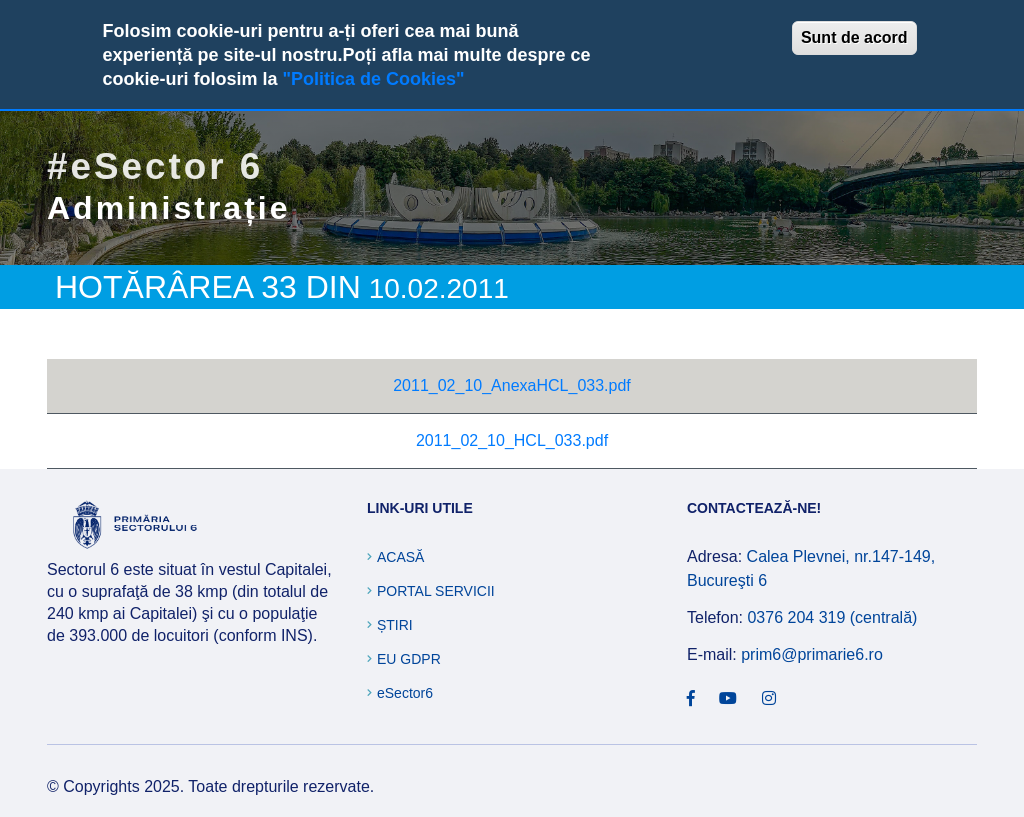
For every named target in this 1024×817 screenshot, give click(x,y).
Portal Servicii (436, 591)
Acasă (400, 557)
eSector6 (405, 693)
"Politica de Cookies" (373, 79)
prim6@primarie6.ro (812, 654)
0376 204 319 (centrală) (832, 617)
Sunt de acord (854, 37)
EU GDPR (409, 659)
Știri (395, 625)
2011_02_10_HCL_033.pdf (512, 440)
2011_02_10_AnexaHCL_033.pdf (512, 385)
